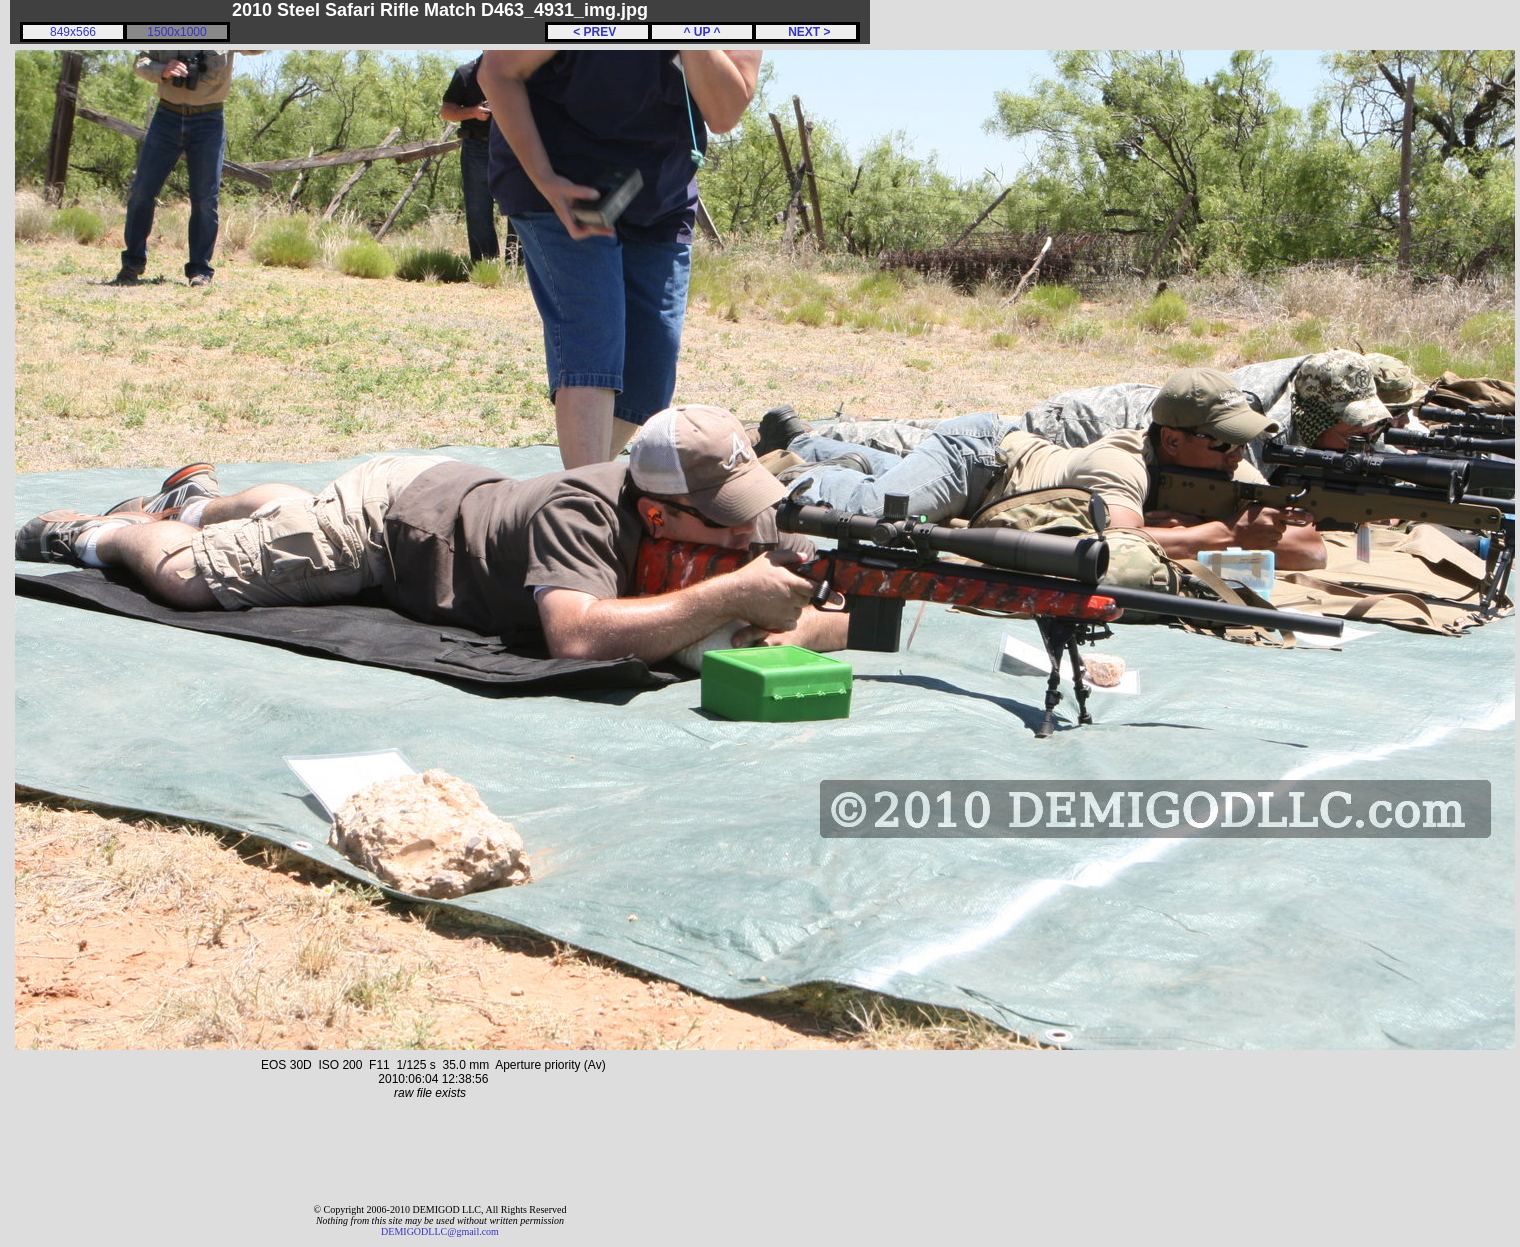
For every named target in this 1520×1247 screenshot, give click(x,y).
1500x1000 (176, 32)
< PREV (598, 32)
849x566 (73, 32)
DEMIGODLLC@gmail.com (440, 1231)
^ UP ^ (701, 32)
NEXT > (805, 32)
